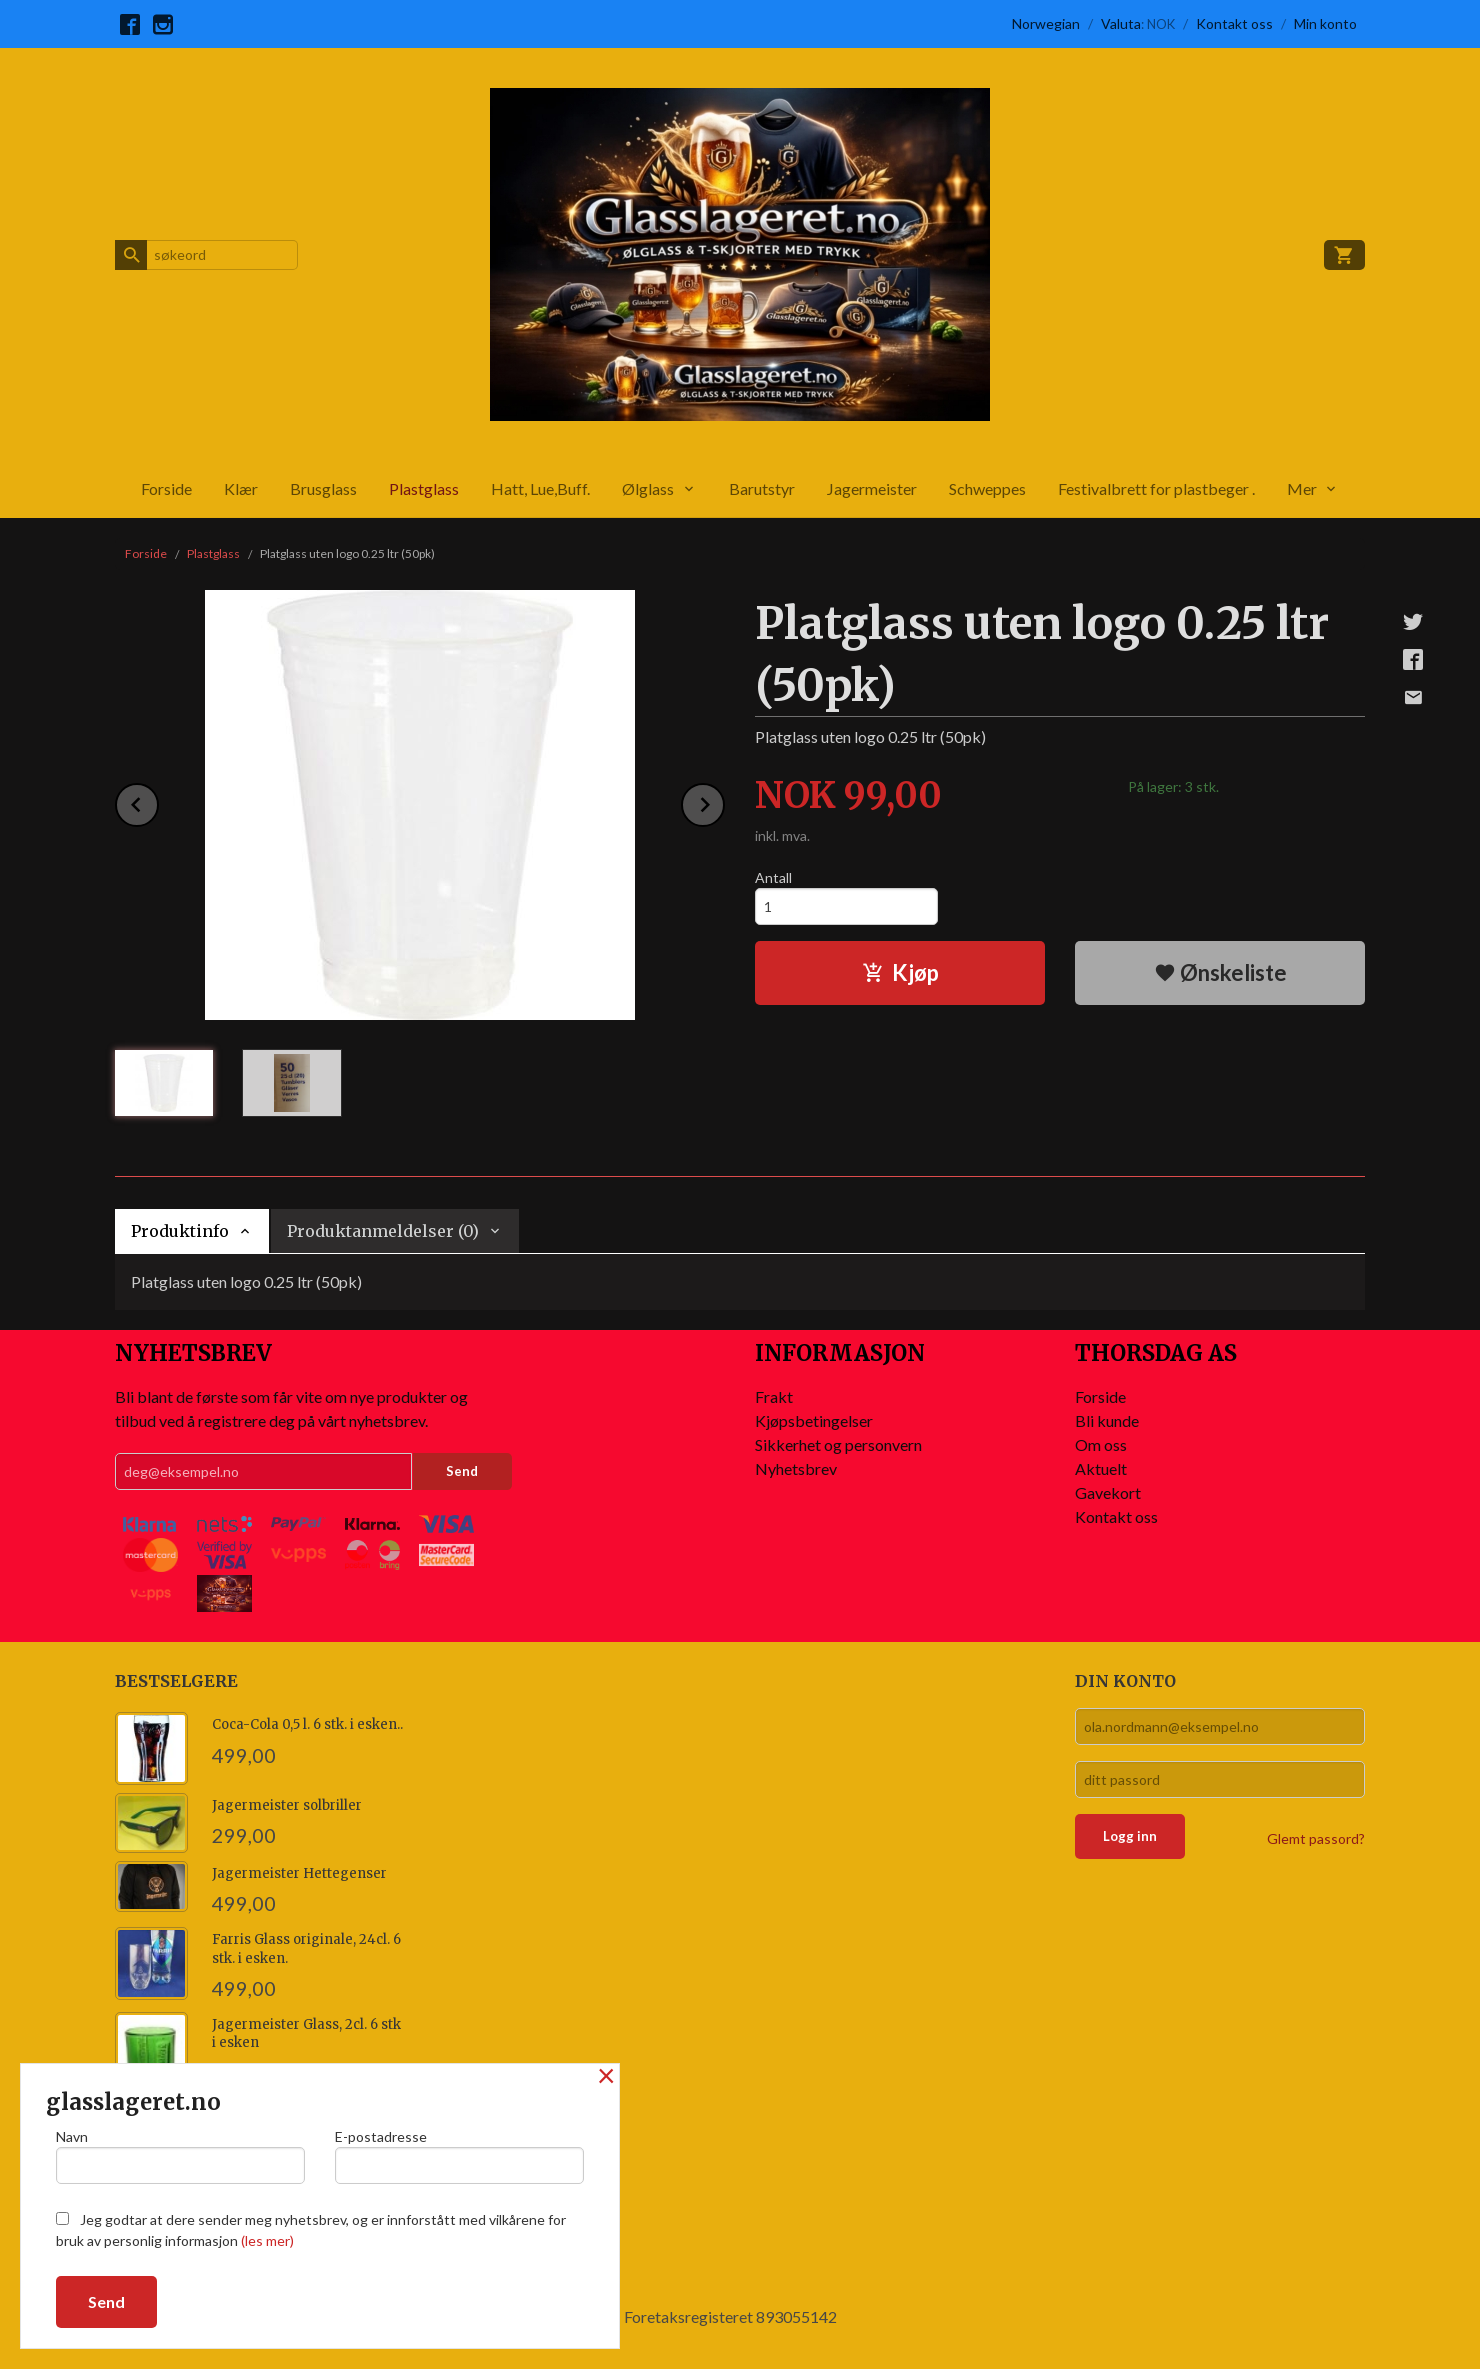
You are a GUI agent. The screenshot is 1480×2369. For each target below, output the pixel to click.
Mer (1302, 488)
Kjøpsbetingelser (814, 1420)
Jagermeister (872, 488)
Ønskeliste (1220, 972)
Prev (158, 801)
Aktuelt (1101, 1468)
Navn (180, 2156)
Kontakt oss (1116, 1516)
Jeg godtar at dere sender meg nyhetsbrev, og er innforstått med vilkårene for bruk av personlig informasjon (311, 2230)
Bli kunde (1107, 1420)
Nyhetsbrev (796, 1468)
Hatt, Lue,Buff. (540, 488)
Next (724, 801)
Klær (241, 488)
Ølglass (648, 488)
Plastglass (424, 488)
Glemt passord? (1316, 1838)
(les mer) (267, 2240)
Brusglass (323, 488)
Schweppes (987, 488)
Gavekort (1108, 1492)
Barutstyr (762, 488)
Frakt (774, 1396)
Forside (166, 488)
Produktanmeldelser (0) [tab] (383, 1231)
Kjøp (900, 972)
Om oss (1101, 1444)
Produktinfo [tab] (180, 1231)
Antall (773, 877)
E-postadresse (459, 2156)
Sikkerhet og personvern (838, 1444)
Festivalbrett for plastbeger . (1156, 488)
